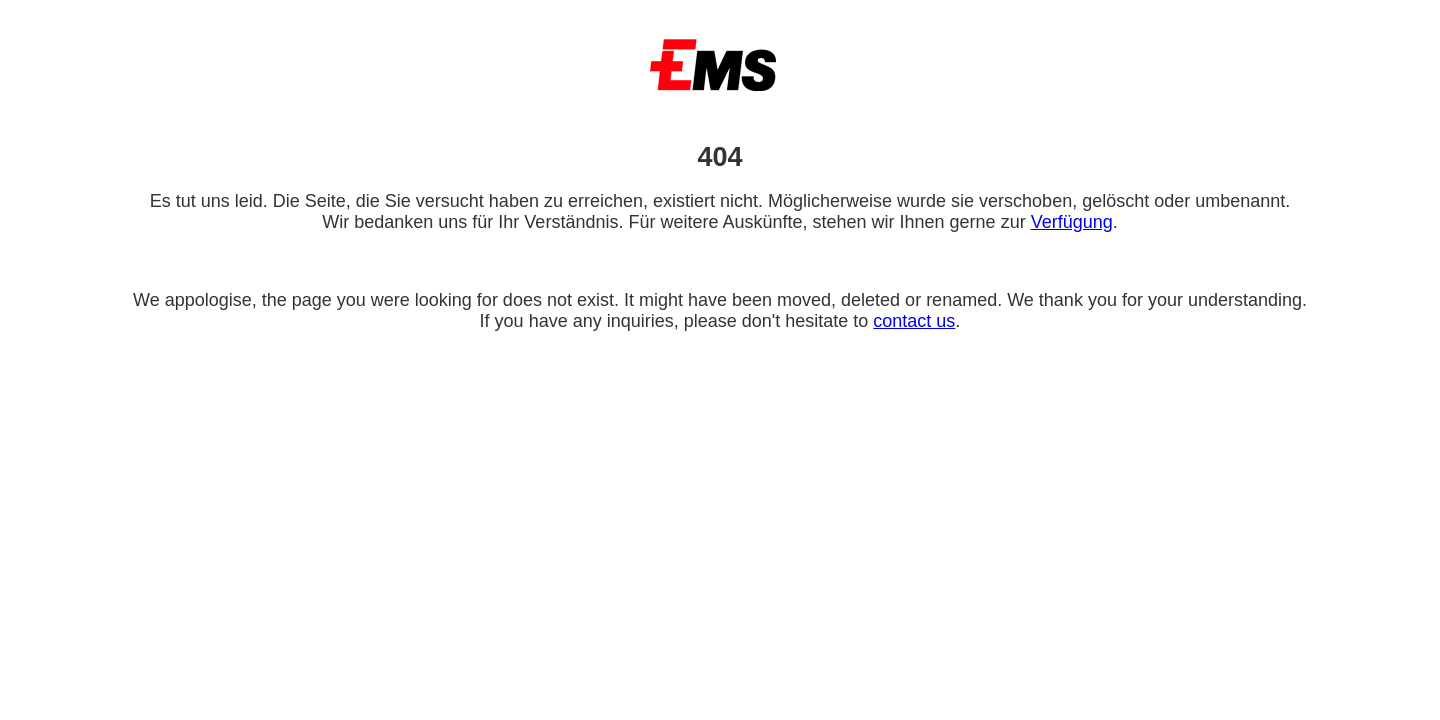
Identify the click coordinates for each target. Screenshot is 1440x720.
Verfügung (1072, 222)
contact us (914, 321)
